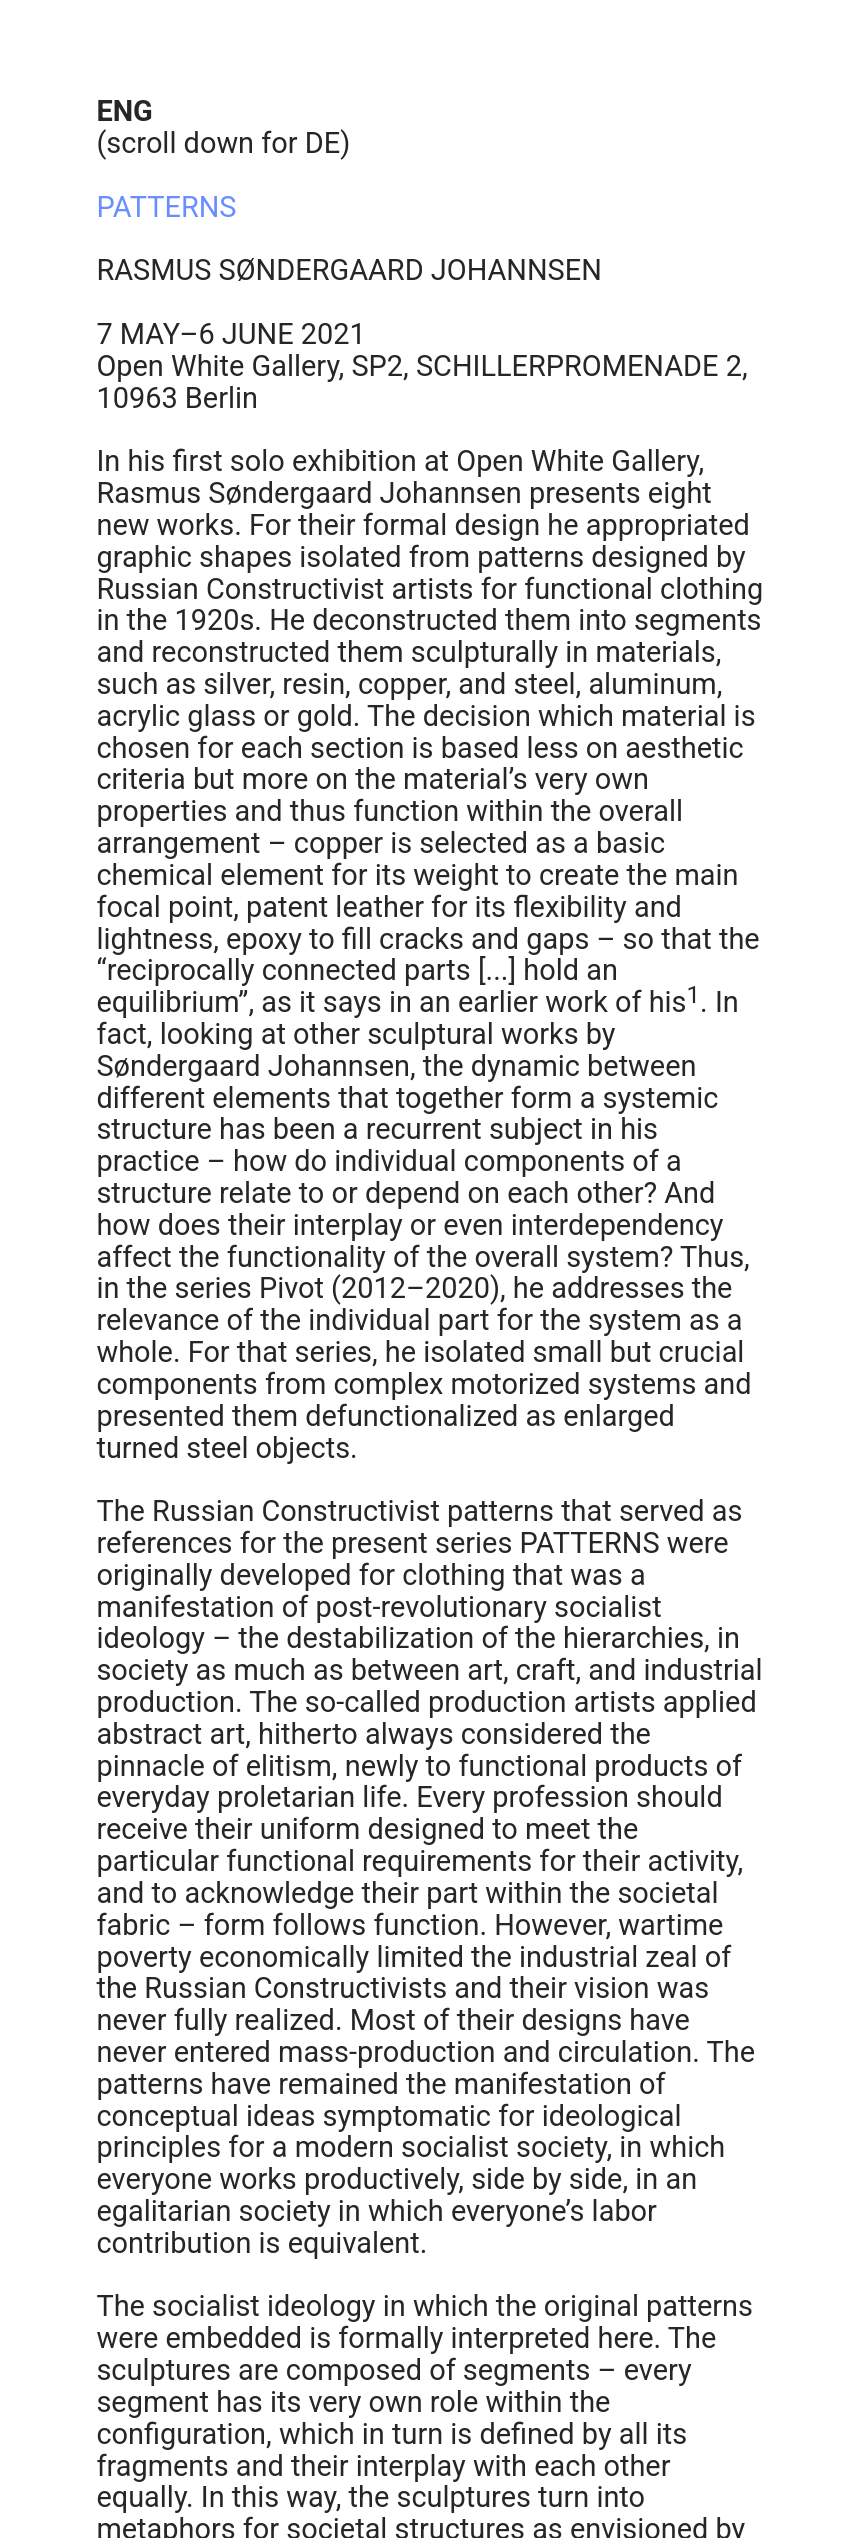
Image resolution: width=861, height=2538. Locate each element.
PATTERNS (166, 207)
